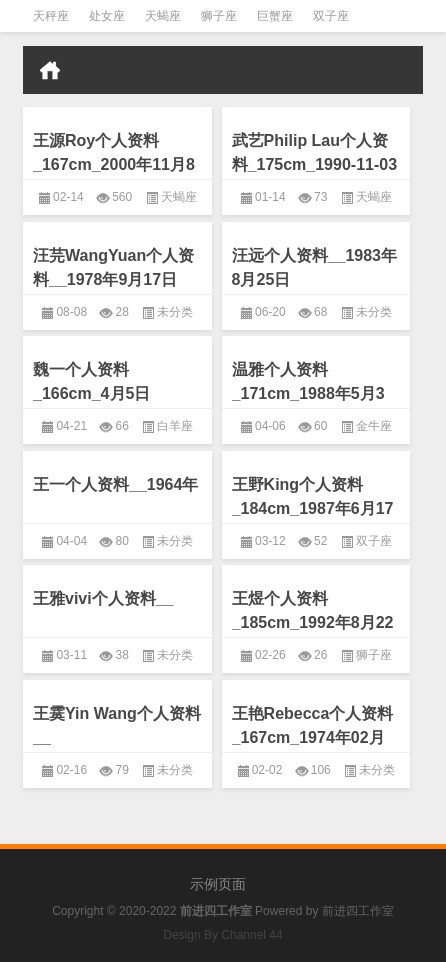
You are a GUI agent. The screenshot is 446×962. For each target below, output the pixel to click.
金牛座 (374, 426)
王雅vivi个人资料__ (103, 598)
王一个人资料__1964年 (115, 484)
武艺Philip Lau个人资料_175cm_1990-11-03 (314, 152)
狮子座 (219, 16)
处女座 (107, 16)
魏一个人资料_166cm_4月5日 (91, 381)
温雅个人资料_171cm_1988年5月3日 (308, 393)
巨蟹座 (275, 16)
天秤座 (51, 16)
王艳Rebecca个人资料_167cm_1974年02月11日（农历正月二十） (313, 737)
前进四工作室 (358, 911)
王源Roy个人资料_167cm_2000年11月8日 (114, 164)
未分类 (175, 312)
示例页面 (218, 884)
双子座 (331, 16)
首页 (50, 70)
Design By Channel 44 (222, 935)
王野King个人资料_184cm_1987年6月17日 (313, 508)
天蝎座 (163, 16)
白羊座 (175, 426)
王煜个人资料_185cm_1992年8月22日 (313, 622)
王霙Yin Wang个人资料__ (117, 725)
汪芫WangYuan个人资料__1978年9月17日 (113, 267)
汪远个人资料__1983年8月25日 (314, 267)
